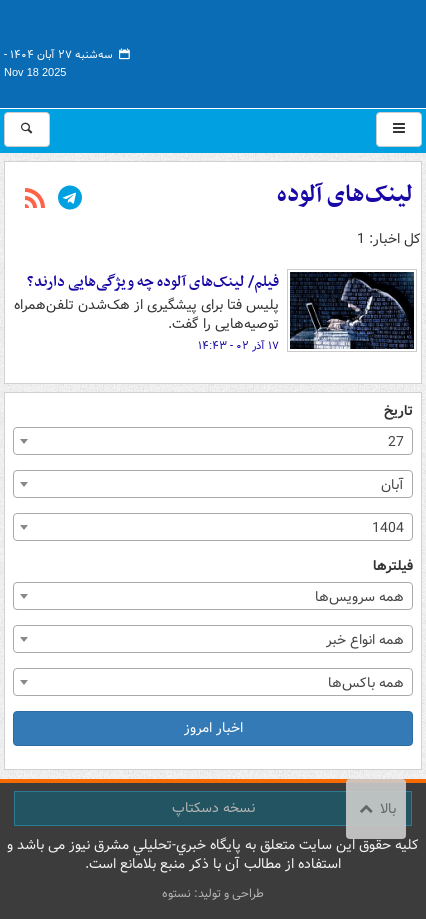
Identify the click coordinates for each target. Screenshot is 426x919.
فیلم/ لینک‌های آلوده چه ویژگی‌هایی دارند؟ (153, 282)
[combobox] (213, 441)
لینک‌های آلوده (345, 195)
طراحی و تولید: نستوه (213, 893)
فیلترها (393, 566)
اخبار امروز (213, 728)
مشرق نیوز (272, 50)
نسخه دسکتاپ (213, 808)
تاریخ (398, 411)
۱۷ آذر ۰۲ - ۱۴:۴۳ (238, 346)
